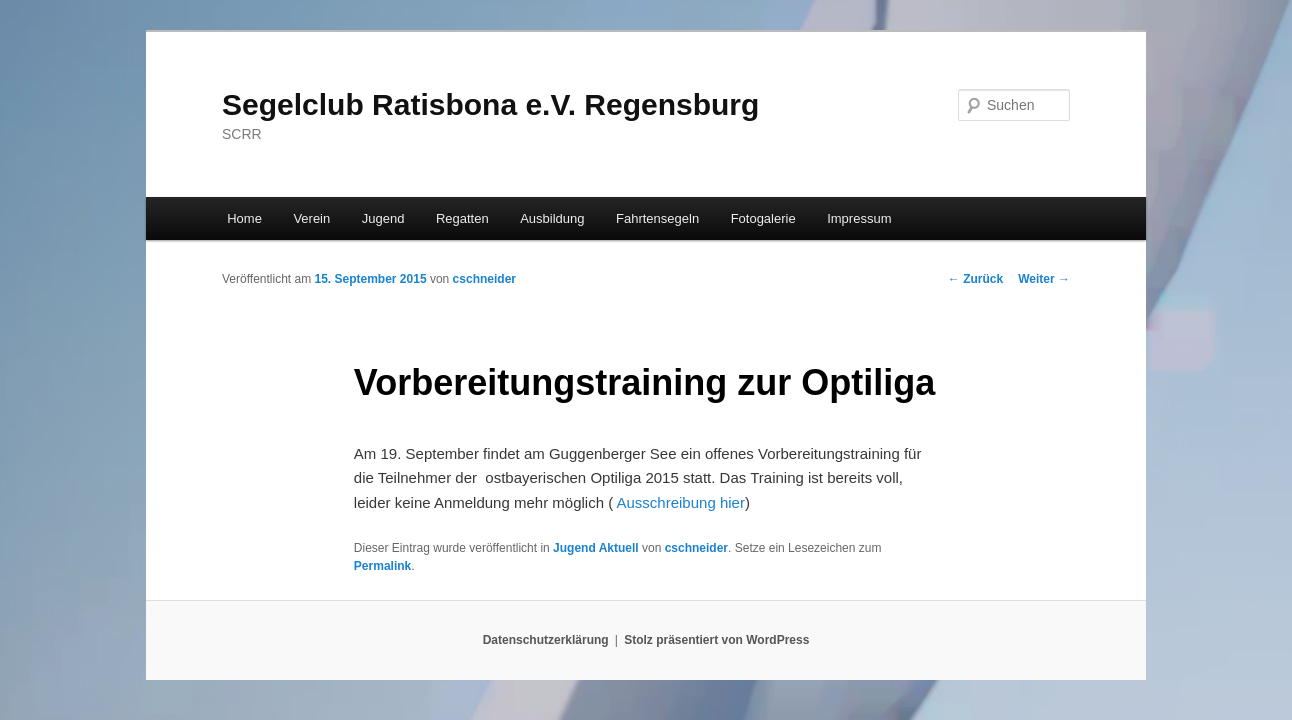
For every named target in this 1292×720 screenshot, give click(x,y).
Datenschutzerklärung (546, 640)
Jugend (383, 218)
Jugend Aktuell (596, 548)
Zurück (975, 279)
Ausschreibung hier (679, 502)
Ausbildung (552, 218)
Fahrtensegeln (657, 218)
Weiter (1044, 279)
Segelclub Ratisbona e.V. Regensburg (490, 104)
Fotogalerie (763, 218)
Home (244, 218)
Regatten (462, 218)
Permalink (382, 566)
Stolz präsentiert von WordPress (716, 640)
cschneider (484, 279)
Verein (311, 218)
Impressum (859, 218)
